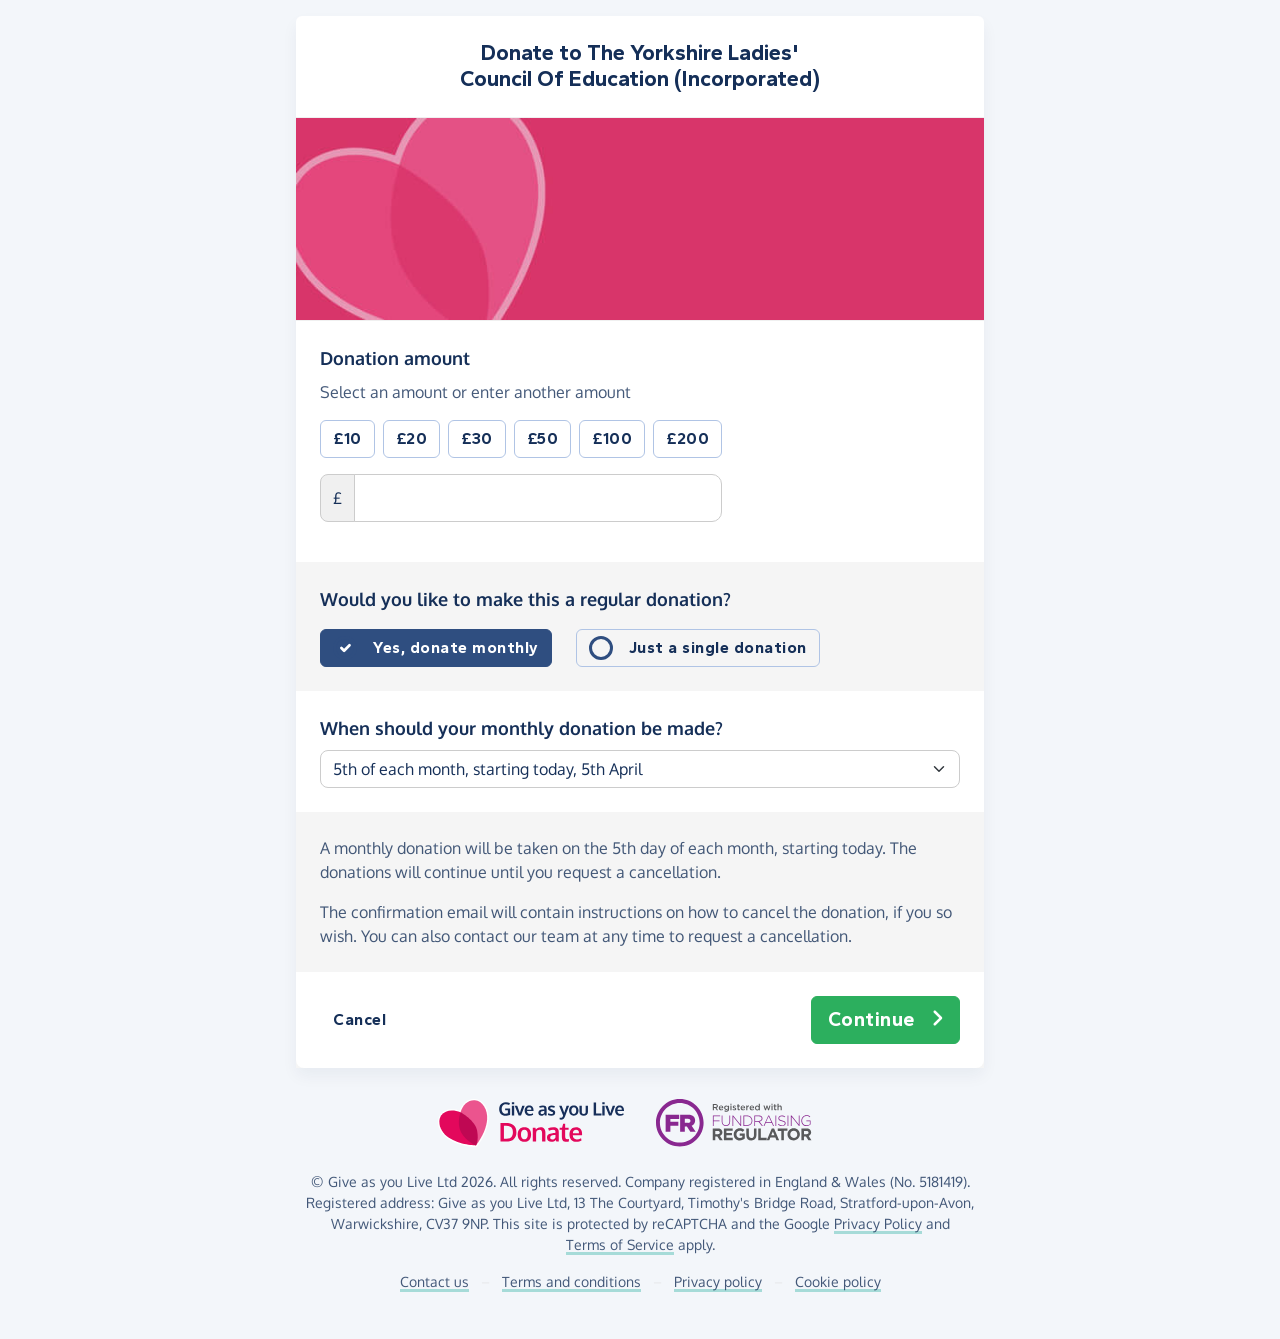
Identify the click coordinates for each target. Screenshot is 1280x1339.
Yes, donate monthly (456, 647)
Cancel (359, 1019)
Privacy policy (718, 1281)
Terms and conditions (571, 1281)
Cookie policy (838, 1281)
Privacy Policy (878, 1223)
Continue (886, 1020)
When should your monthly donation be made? (521, 728)
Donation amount (395, 357)
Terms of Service (620, 1244)
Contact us (434, 1281)
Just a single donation (718, 647)
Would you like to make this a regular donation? (525, 599)
